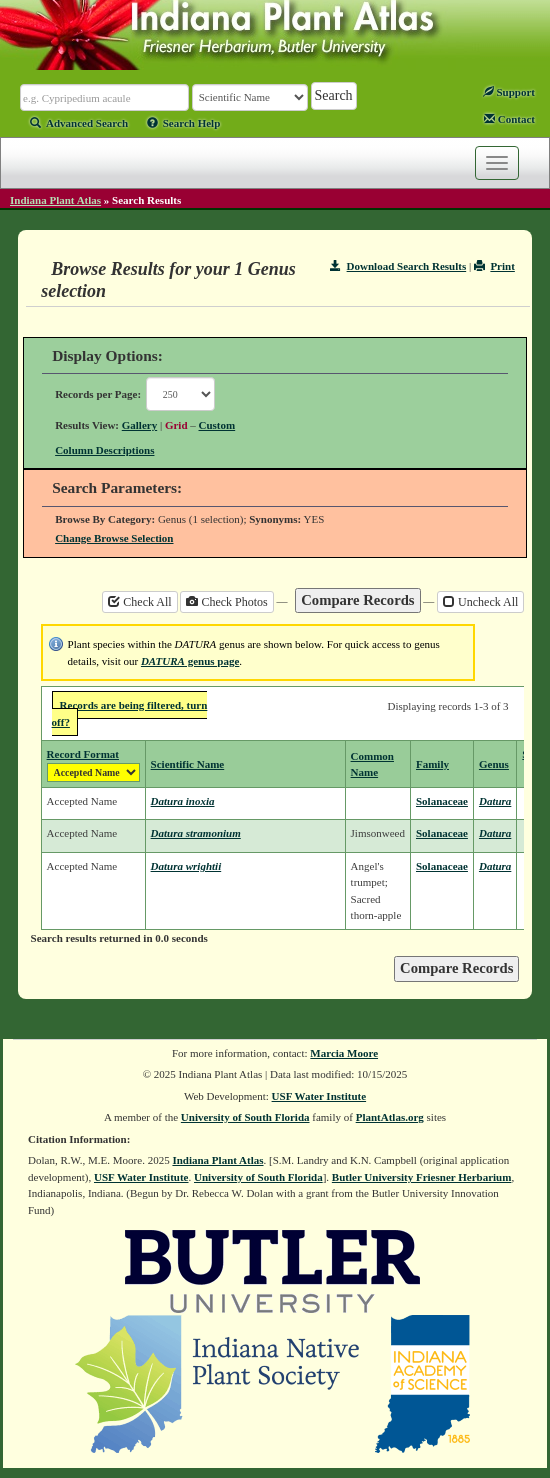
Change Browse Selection (114, 538)
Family (432, 764)
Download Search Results (398, 266)
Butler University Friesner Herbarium (422, 1177)
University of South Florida (245, 1117)
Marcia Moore (344, 1053)
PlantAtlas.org (390, 1117)
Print (494, 266)
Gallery (139, 425)
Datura (495, 801)
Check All (139, 602)
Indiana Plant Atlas (55, 200)
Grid (176, 425)
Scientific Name (188, 764)
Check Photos (226, 602)
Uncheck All (480, 602)
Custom (217, 425)
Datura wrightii (186, 866)
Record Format (83, 754)
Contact (509, 119)
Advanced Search (79, 123)
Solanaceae (442, 801)
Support (509, 92)
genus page (190, 661)
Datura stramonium (196, 833)
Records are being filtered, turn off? (130, 713)
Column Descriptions (104, 450)
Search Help (184, 123)
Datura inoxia (183, 801)
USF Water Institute (319, 1096)
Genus (494, 764)
